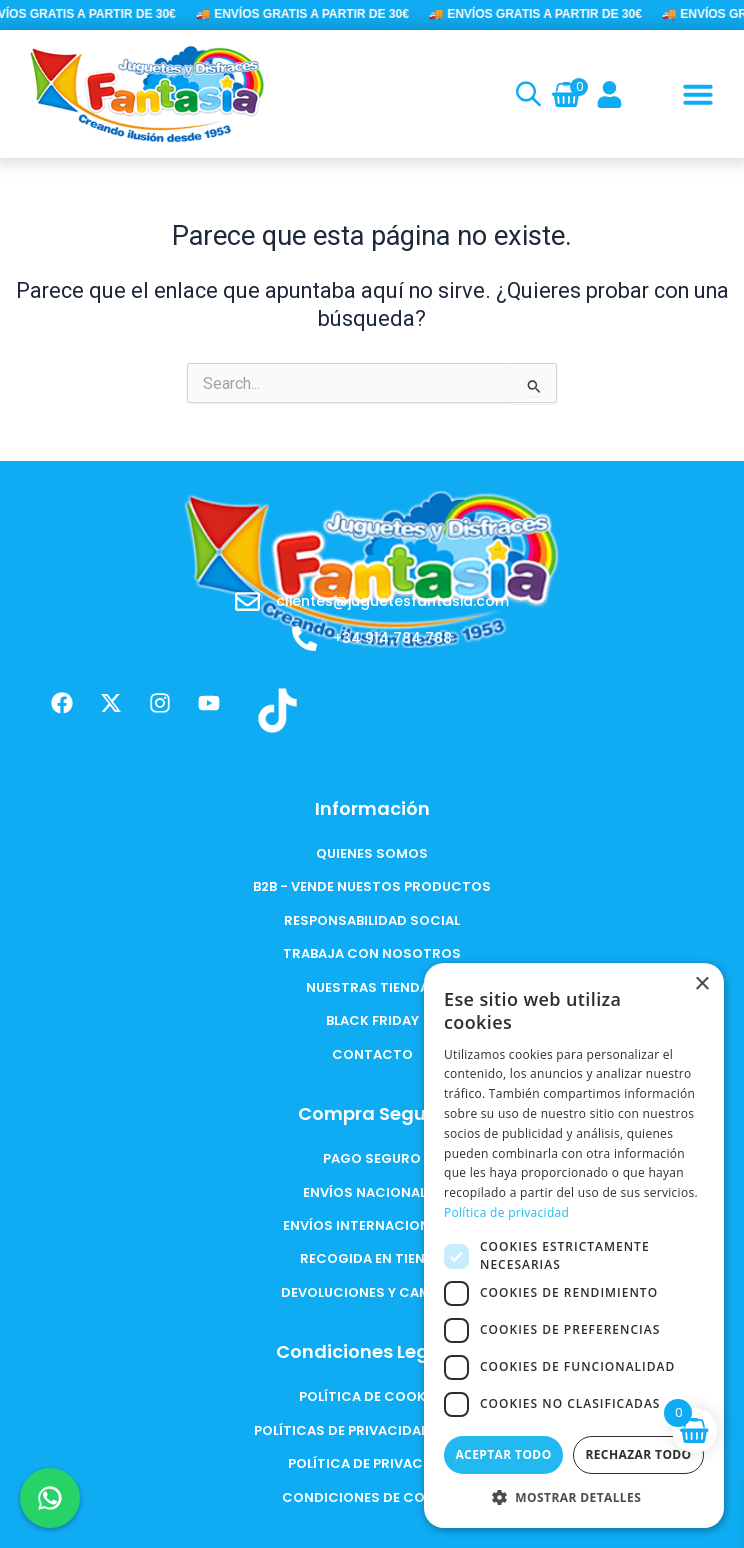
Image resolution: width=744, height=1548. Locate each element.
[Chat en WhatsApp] (50, 1498)
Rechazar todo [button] (638, 1454)
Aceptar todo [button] (503, 1454)
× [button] (701, 984)
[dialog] (574, 1245)
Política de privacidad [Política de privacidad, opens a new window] (506, 1212)
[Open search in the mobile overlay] (526, 94)
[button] (698, 94)
